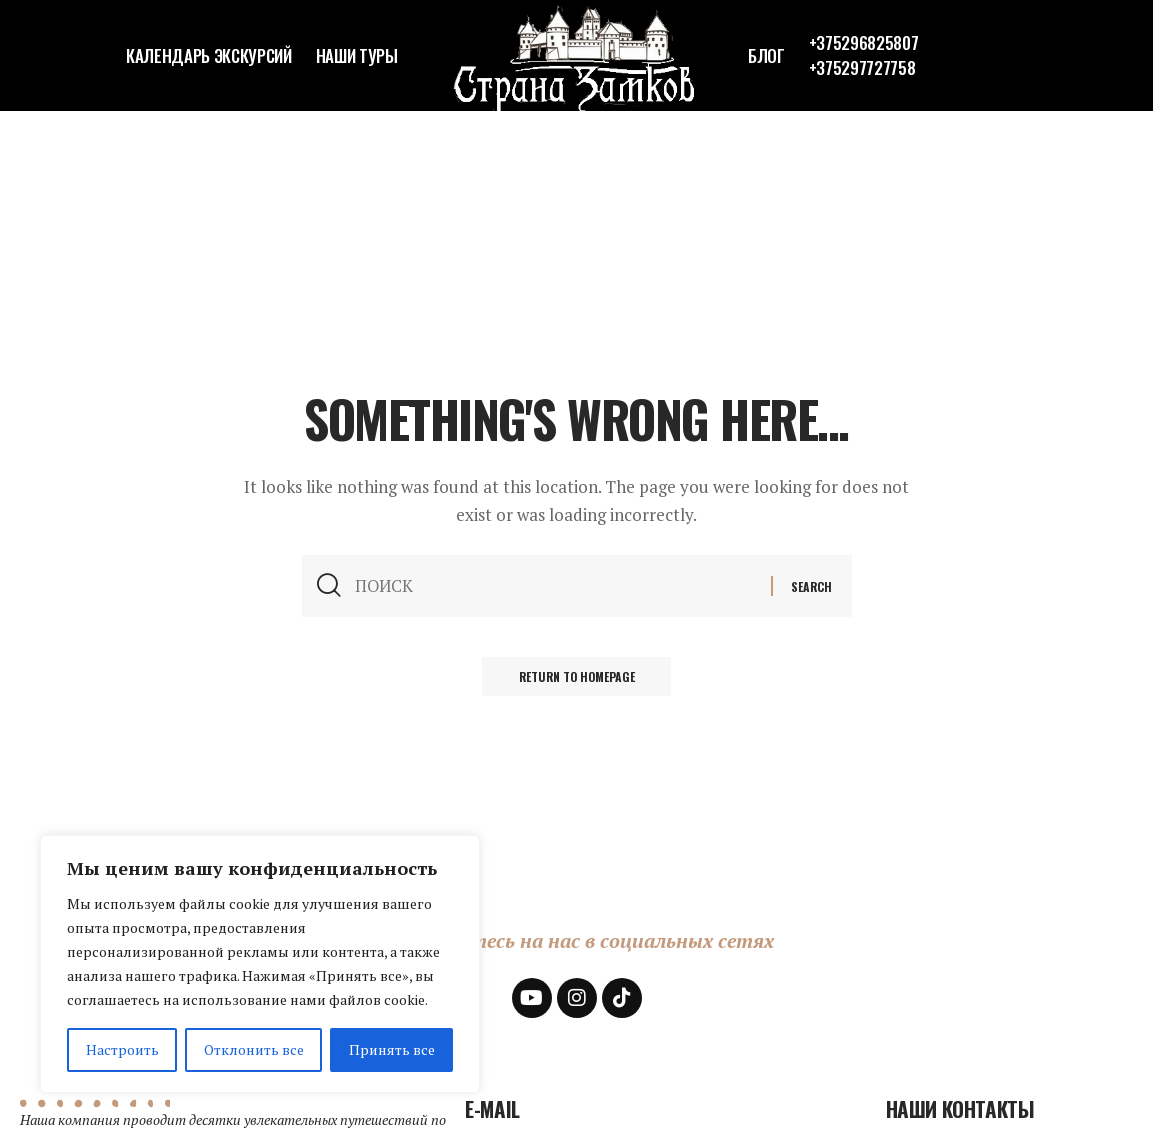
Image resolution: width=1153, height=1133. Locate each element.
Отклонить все (254, 1049)
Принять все (392, 1049)
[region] (260, 964)
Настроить (122, 1049)
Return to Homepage (577, 679)
